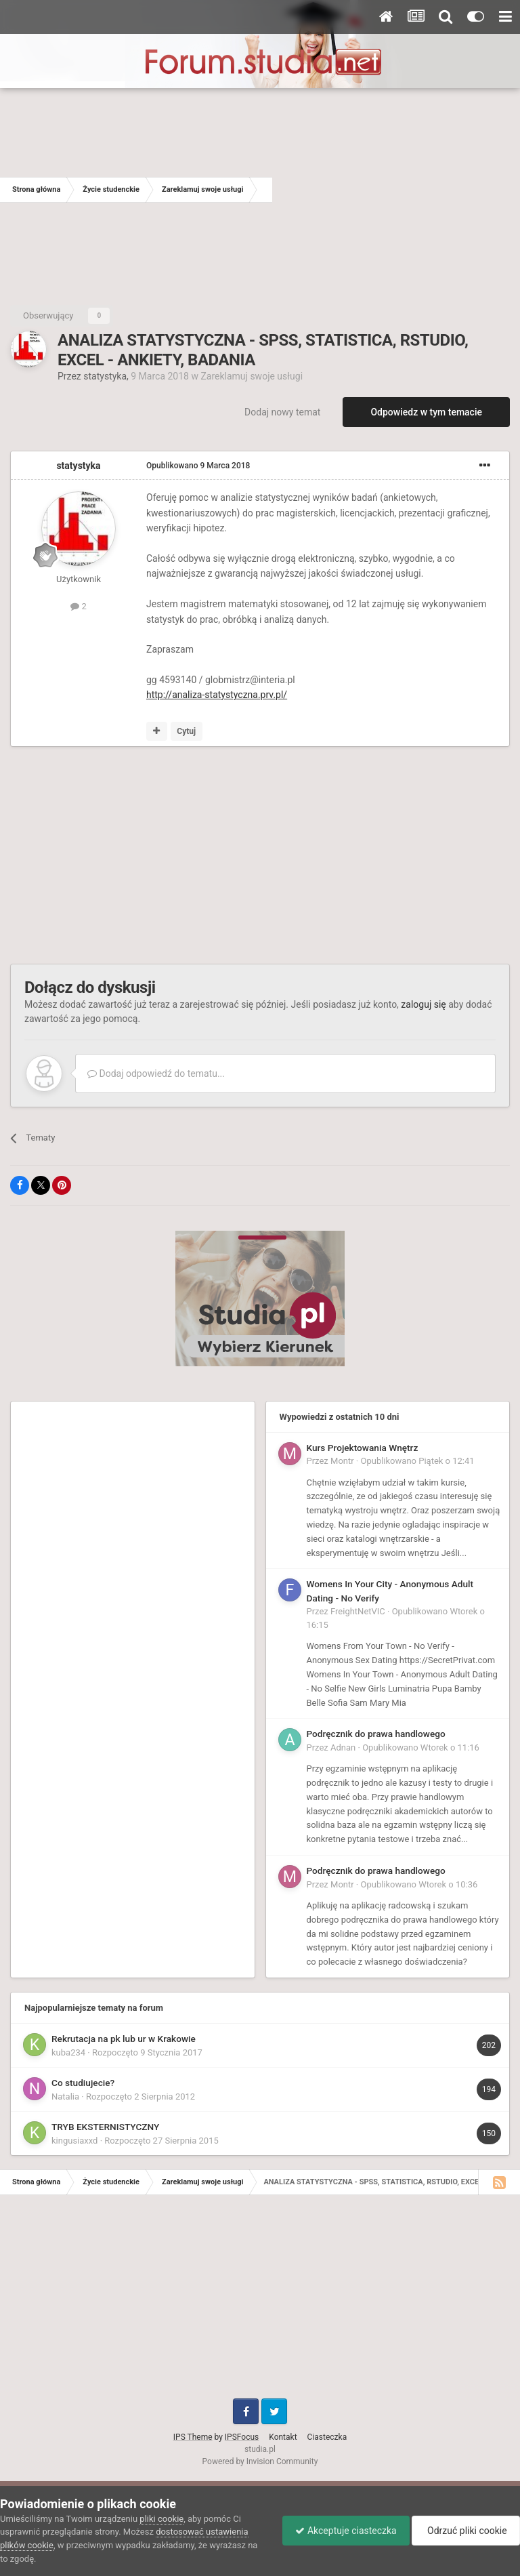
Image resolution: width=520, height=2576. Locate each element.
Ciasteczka (327, 2437)
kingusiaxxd (74, 2140)
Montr (342, 1461)
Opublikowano (198, 465)
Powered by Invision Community (260, 2461)
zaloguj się (423, 1004)
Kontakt (283, 2437)
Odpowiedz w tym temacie (426, 412)
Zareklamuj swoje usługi (251, 376)
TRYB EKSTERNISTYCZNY (105, 2126)
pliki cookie (161, 2519)
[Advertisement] (396, 190)
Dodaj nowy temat (282, 412)
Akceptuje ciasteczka (342, 2530)
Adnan (342, 1747)
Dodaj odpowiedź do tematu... (156, 1073)
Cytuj (186, 731)
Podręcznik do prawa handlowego (376, 1733)
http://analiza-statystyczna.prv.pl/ (216, 694)
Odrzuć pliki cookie (465, 2530)
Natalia (65, 2096)
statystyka (105, 376)
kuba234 (68, 2052)
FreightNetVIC (357, 1611)
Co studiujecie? (82, 2082)
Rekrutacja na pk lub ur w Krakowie (123, 2038)
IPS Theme (193, 2437)
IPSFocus (242, 2437)
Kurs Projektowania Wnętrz (362, 1447)
